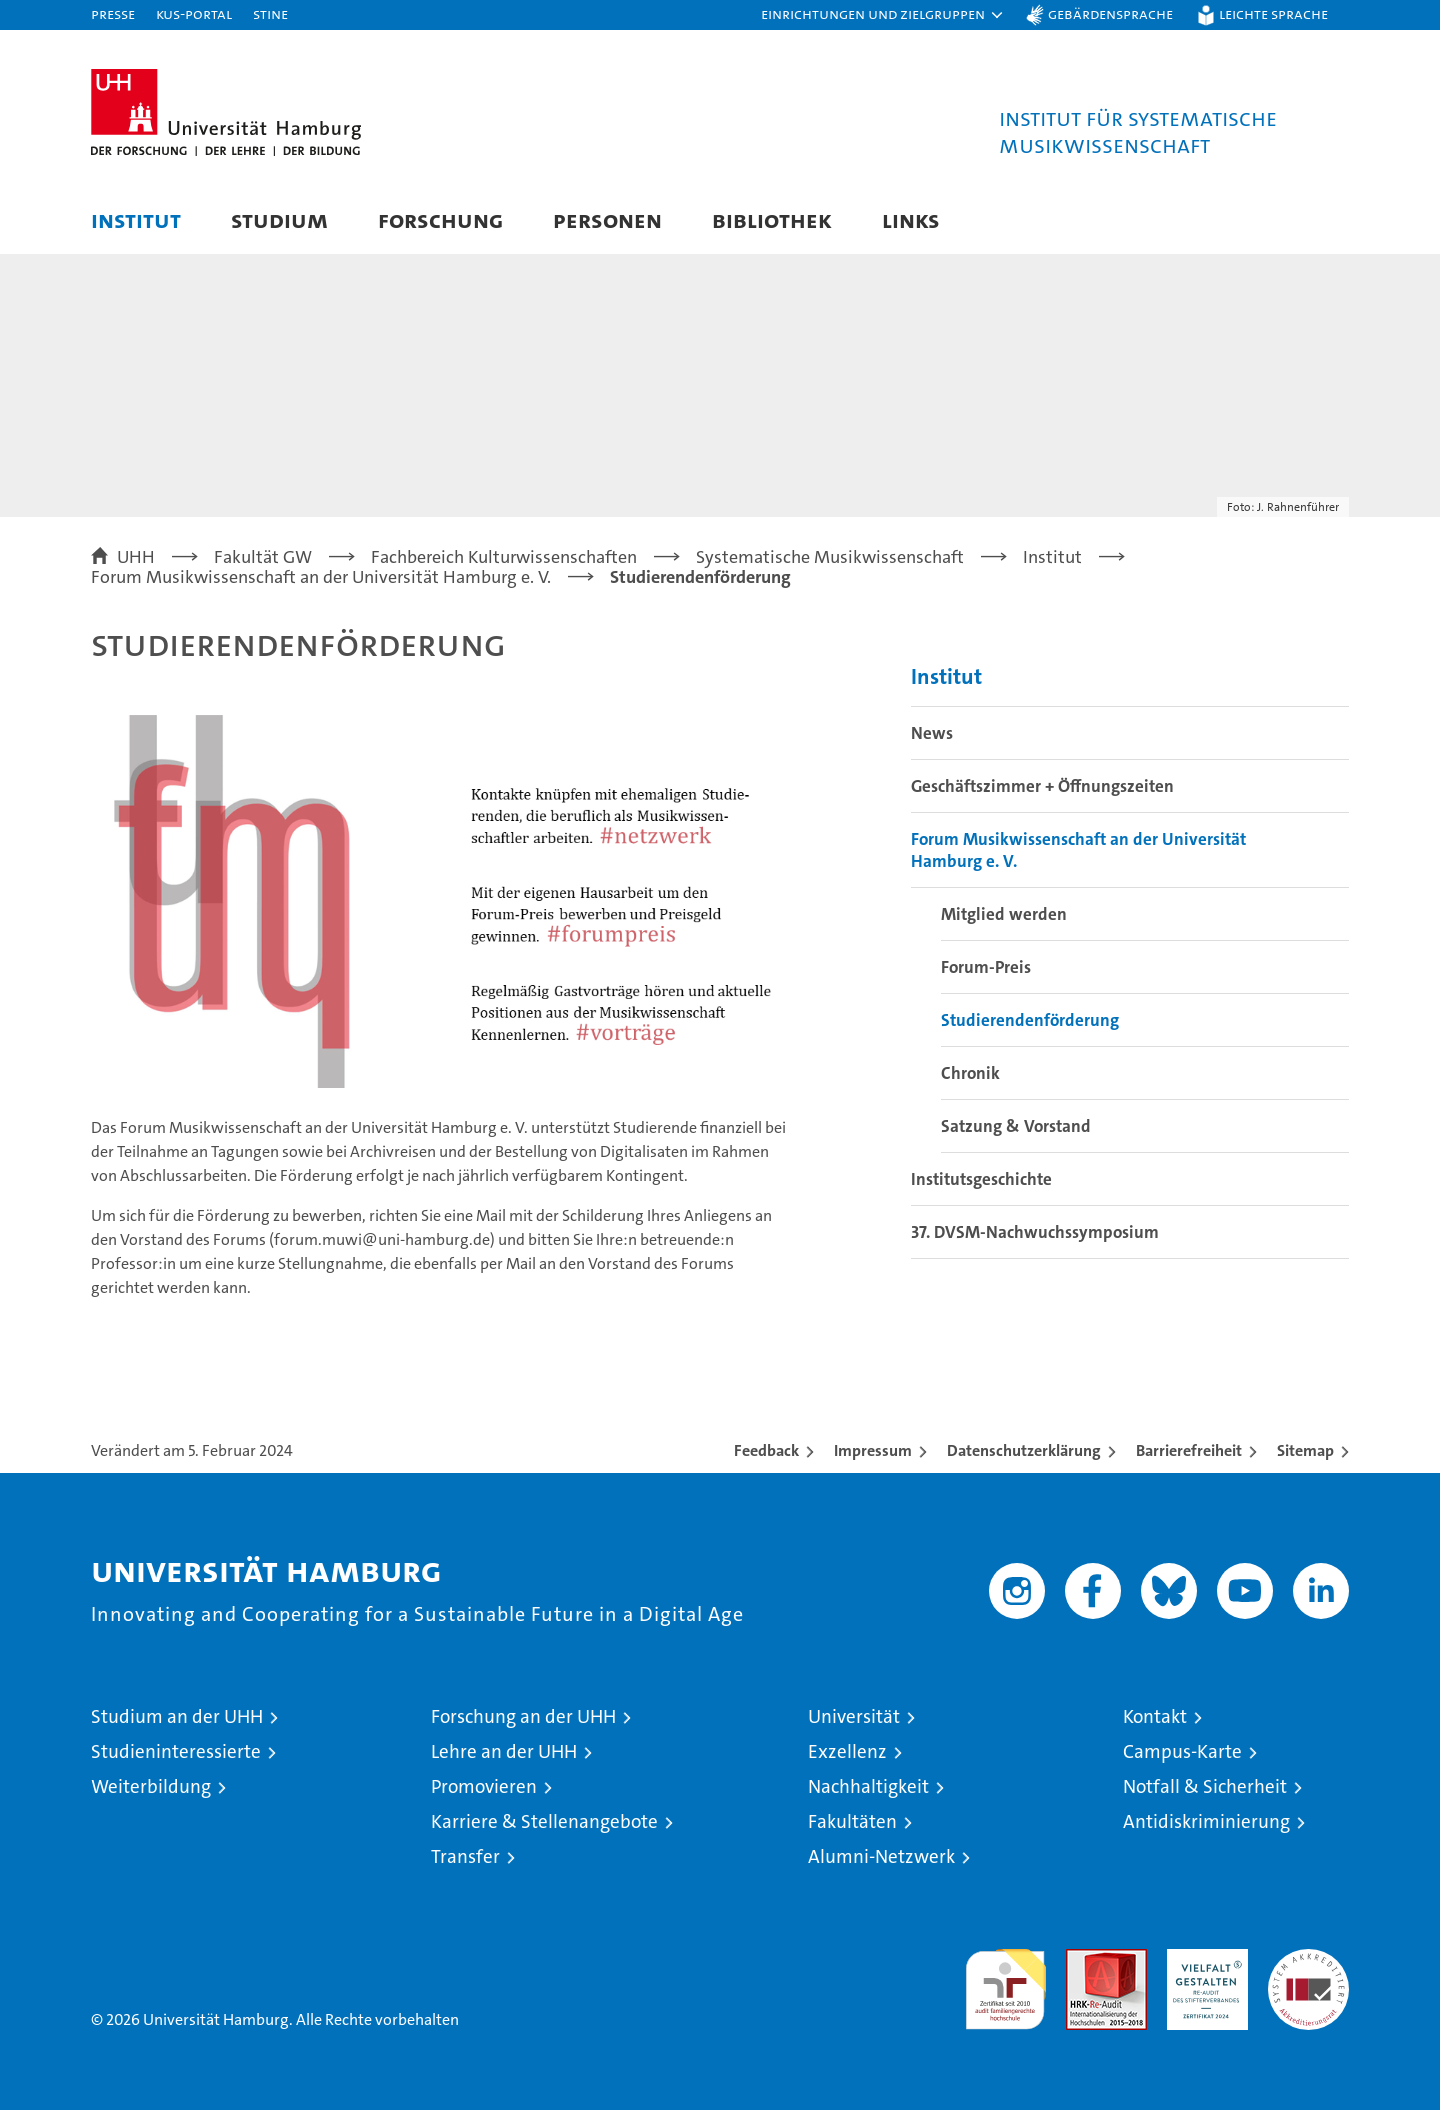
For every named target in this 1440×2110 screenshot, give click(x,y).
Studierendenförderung (1030, 1020)
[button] (883, 15)
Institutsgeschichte (981, 1179)
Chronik (970, 1073)
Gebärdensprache (1110, 13)
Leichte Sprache (1273, 13)
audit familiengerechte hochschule (1005, 1980)
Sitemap (1305, 1450)
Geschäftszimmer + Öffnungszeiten (1042, 786)
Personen (607, 219)
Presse (113, 13)
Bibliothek (772, 219)
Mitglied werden (1004, 914)
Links (911, 219)
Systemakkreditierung (1308, 1959)
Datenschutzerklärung (1024, 1450)
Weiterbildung (151, 1786)
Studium (279, 219)
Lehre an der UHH (504, 1751)
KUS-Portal (194, 13)
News (932, 733)
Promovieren (484, 1786)
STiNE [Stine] (270, 13)
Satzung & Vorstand (1016, 1126)
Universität (854, 1716)
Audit (1085, 1959)
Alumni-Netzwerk (881, 1856)
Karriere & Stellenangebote (544, 1821)
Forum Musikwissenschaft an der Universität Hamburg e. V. (1078, 850)
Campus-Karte (1182, 1751)
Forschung (440, 219)
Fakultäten (852, 1821)
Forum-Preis (986, 967)
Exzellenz (847, 1751)
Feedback (766, 1450)
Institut (136, 219)
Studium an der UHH (177, 1716)
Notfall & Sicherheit (1205, 1786)
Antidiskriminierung (1206, 1821)
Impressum (873, 1450)
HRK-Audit (1202, 1959)
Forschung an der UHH (523, 1716)
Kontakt (1155, 1716)
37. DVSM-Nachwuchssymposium (1035, 1232)
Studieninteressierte (176, 1751)
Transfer (465, 1856)
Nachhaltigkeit (868, 1786)
